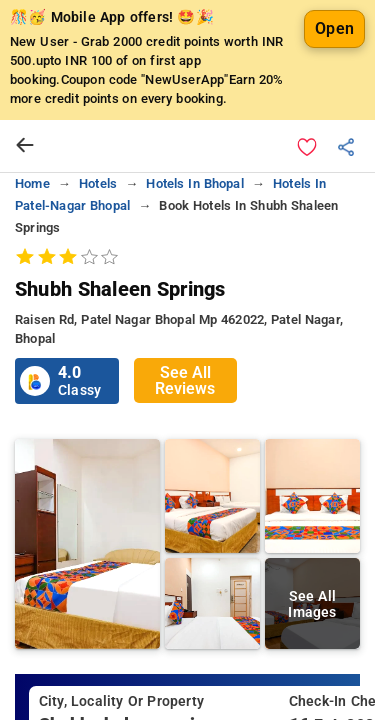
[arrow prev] (25, 146)
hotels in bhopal (194, 183)
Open (334, 28)
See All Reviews (185, 380)
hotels (98, 183)
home (32, 183)
